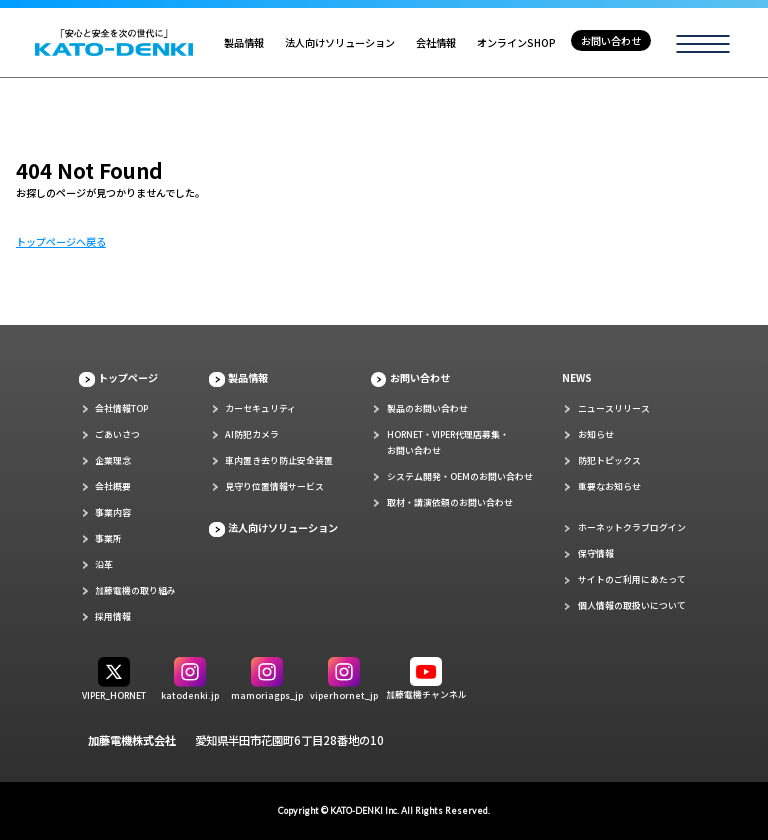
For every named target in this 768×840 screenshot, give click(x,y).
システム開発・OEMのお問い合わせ (460, 476)
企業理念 (113, 460)
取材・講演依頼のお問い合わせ (450, 502)
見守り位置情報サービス (274, 486)
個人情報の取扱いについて (632, 605)
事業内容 (113, 512)
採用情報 (113, 616)
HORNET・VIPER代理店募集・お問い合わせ (448, 442)
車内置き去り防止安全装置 (279, 460)
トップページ (128, 377)
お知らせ (596, 434)
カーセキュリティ (260, 408)
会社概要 (113, 486)
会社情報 (436, 42)
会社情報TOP (121, 408)
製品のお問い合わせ (427, 408)
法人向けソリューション (340, 42)
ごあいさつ (117, 434)
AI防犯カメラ (252, 434)
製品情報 (244, 42)
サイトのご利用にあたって (632, 579)
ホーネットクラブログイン (632, 527)
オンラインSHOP (516, 42)
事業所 (108, 538)
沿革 (104, 564)
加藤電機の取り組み (135, 590)
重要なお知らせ (609, 486)
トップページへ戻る (61, 241)
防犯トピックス (609, 460)
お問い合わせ (611, 40)
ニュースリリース (614, 408)
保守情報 (596, 553)
